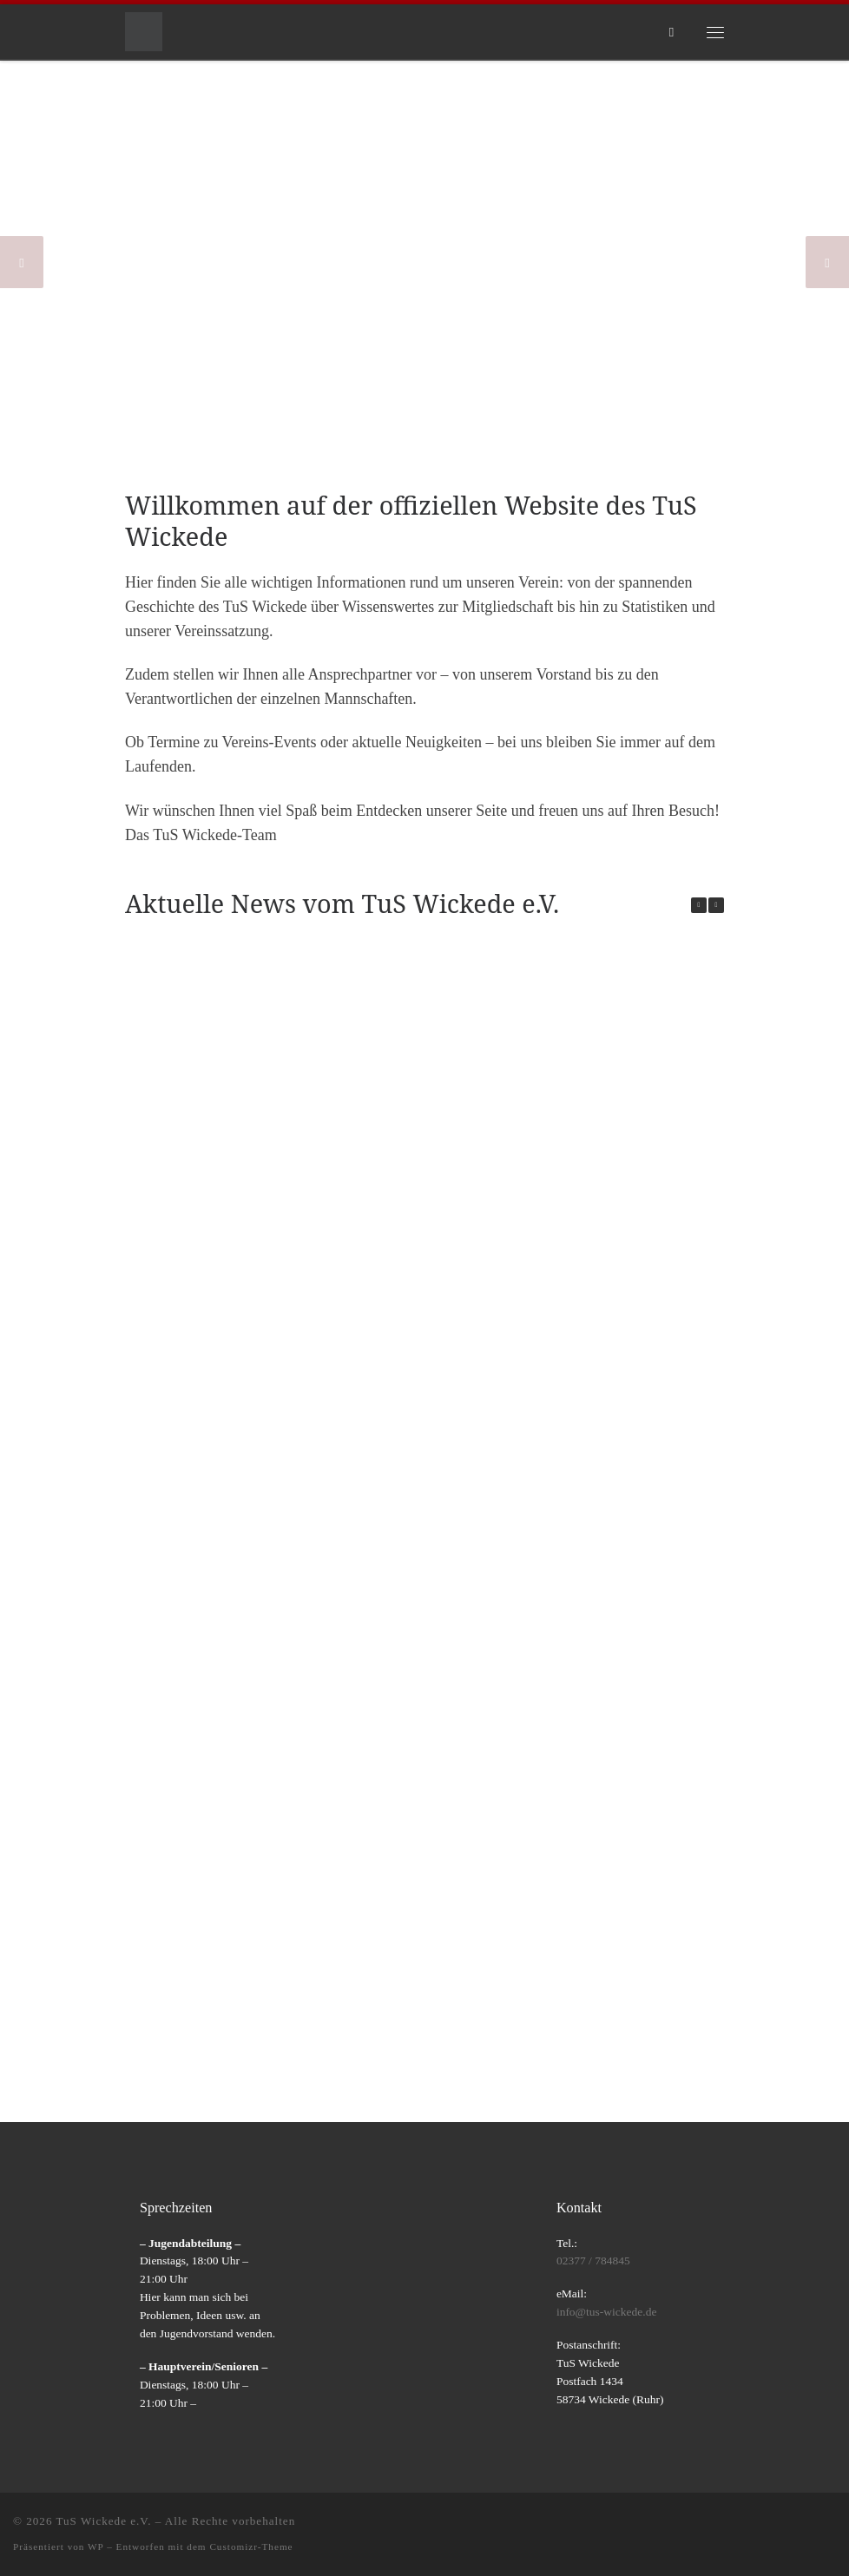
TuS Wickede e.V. (104, 2520)
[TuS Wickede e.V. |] (143, 29)
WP (95, 2546)
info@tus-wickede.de (606, 2311)
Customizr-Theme (251, 2546)
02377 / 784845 (593, 2260)
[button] (716, 905)
